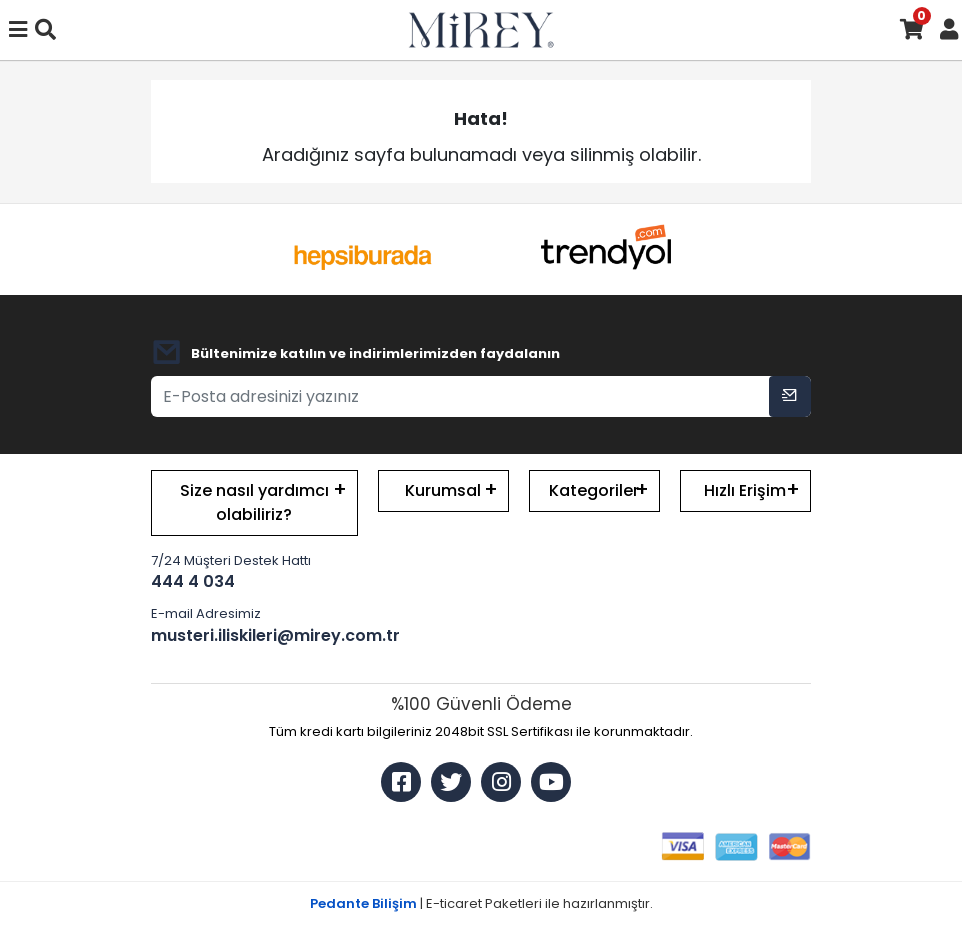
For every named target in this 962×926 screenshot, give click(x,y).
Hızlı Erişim (745, 490)
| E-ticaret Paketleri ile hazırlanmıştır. (481, 903)
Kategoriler (594, 490)
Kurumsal (443, 490)
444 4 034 (193, 581)
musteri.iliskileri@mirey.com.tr (254, 635)
